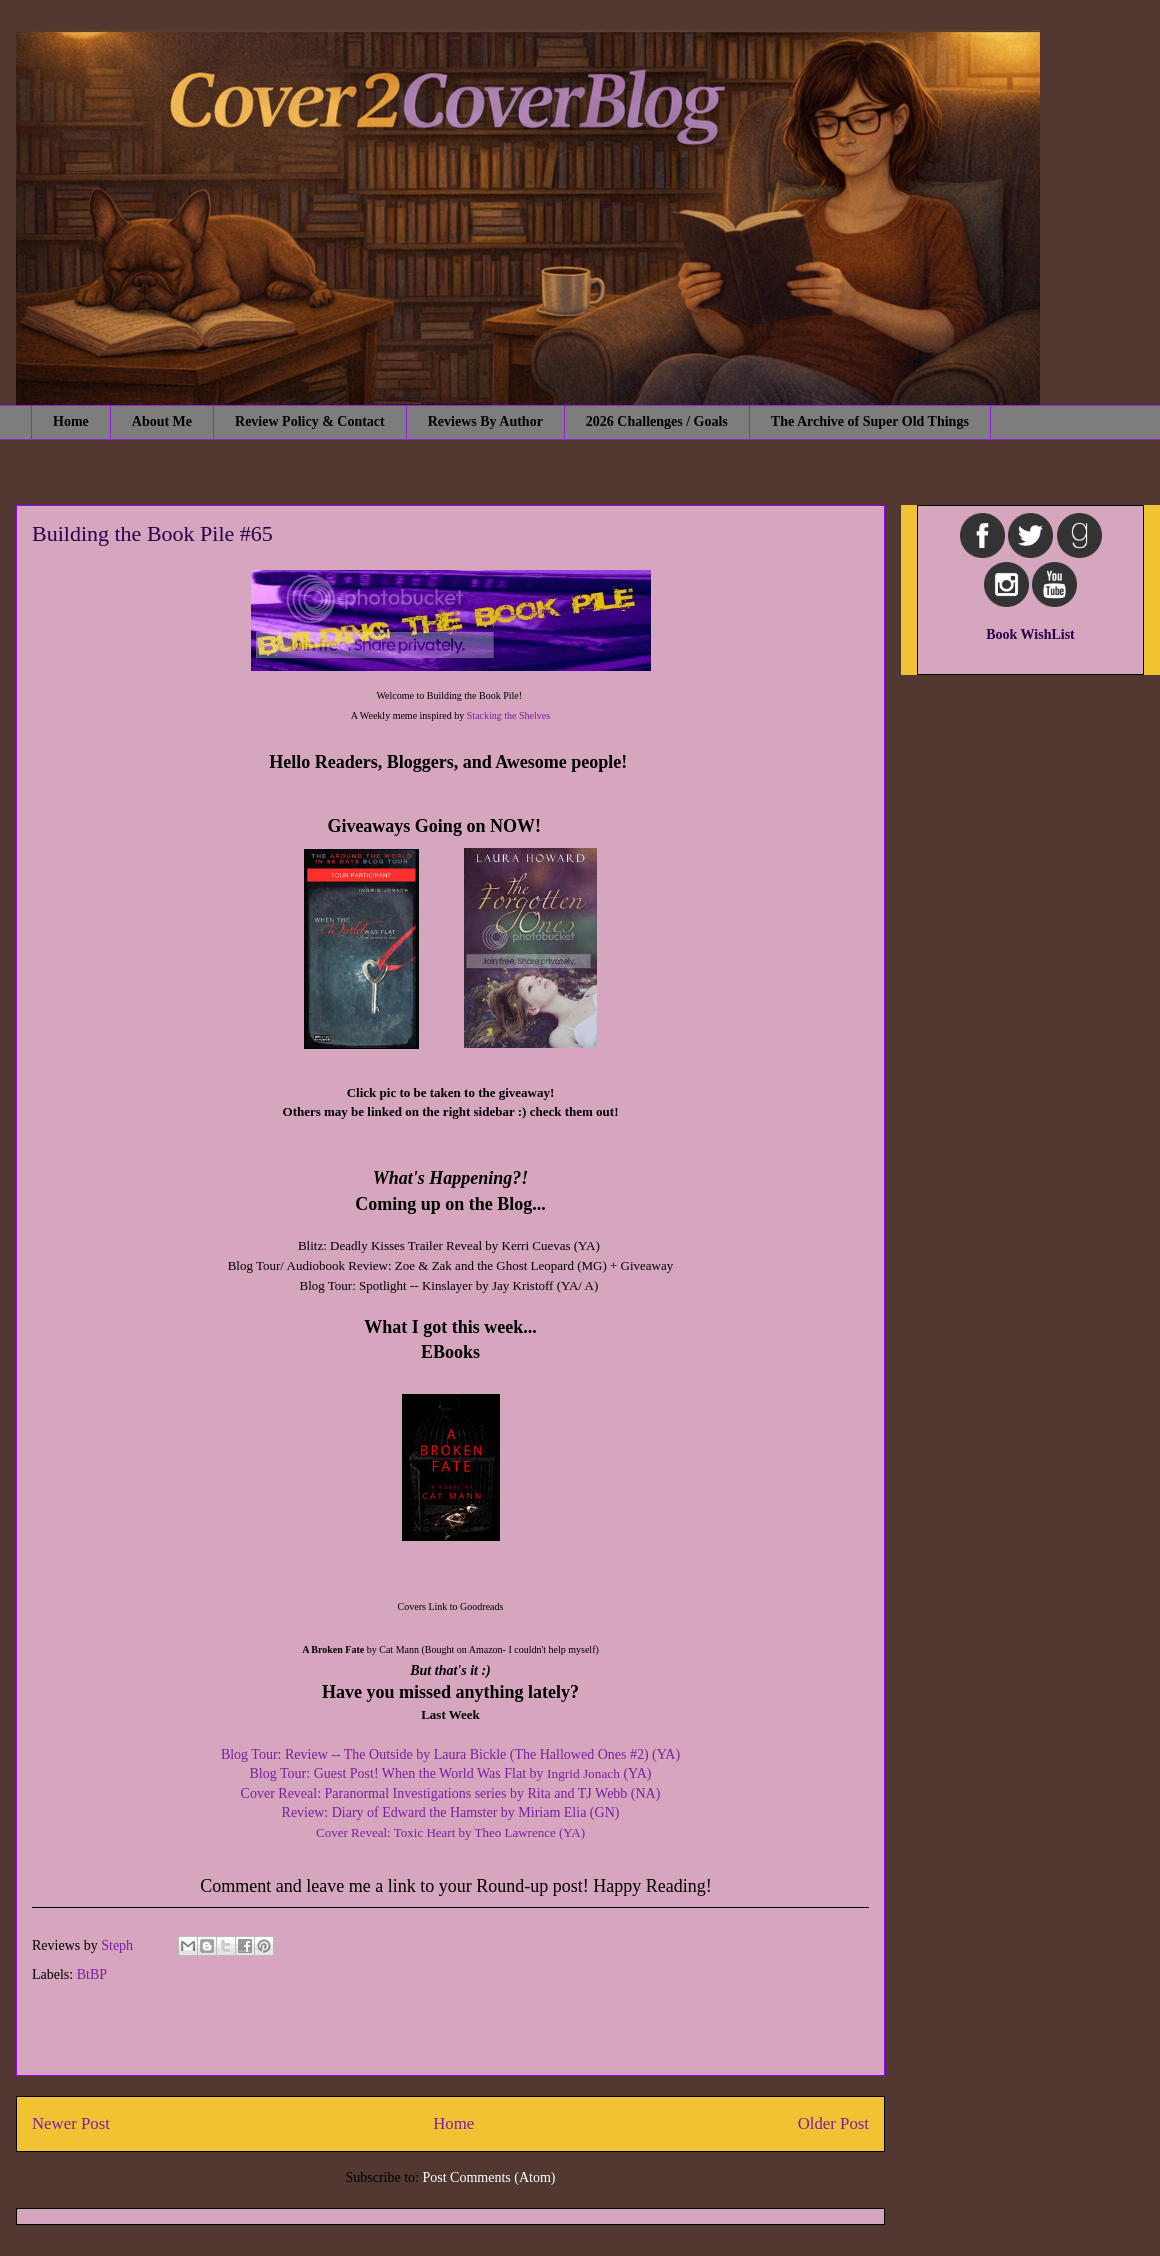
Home (71, 421)
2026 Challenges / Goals (657, 421)
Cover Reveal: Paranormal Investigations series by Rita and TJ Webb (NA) (451, 1793)
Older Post (833, 2123)
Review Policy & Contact (310, 421)
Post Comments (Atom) (488, 2177)
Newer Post (71, 2123)
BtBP (92, 1974)
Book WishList (1030, 634)
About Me (162, 421)
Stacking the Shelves (508, 715)
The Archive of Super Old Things (870, 421)
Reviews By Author (485, 421)
